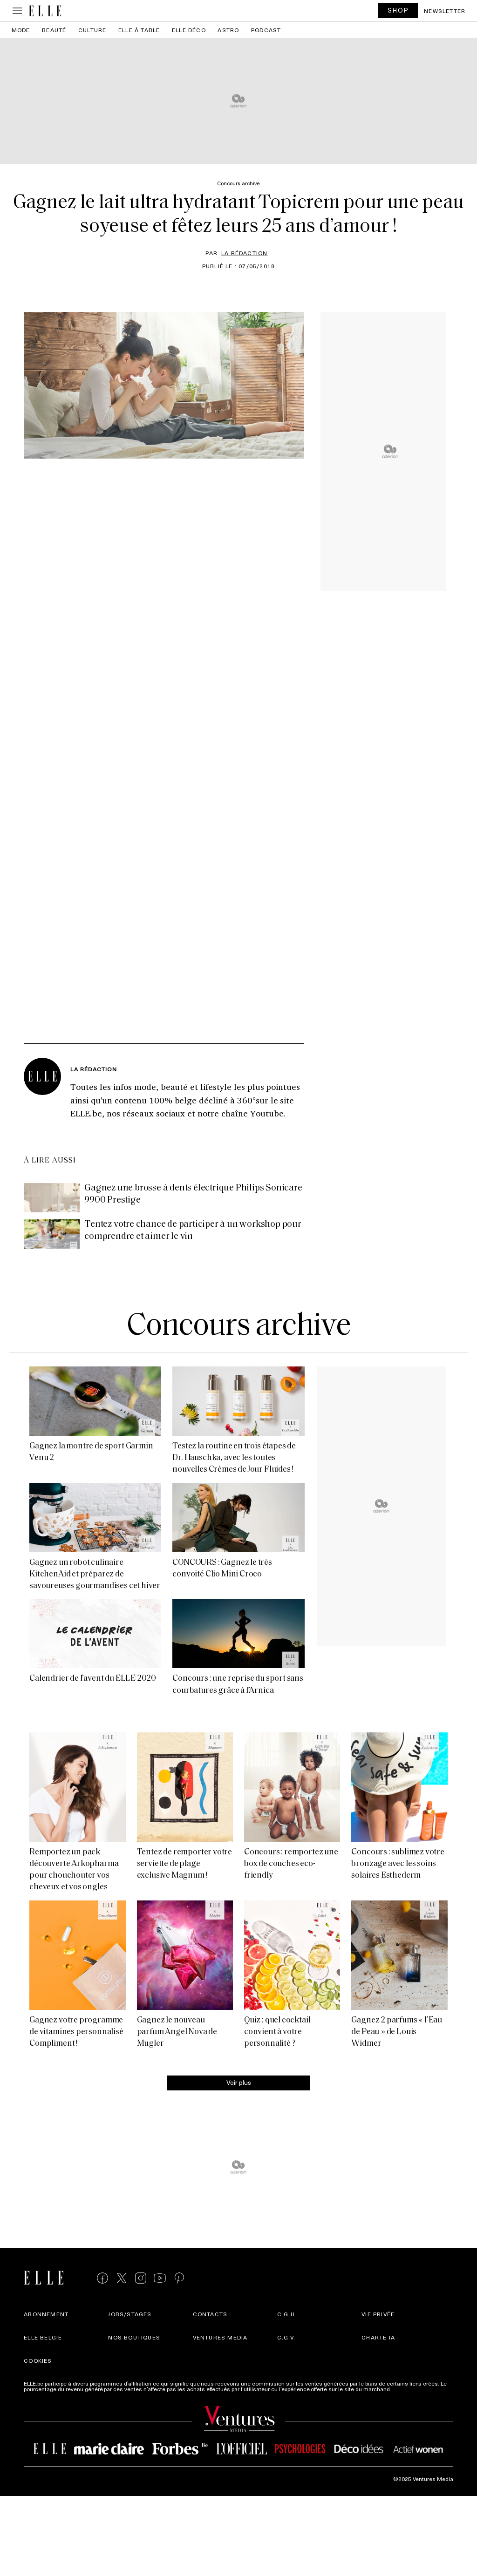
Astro (228, 30)
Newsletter (444, 11)
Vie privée (378, 2314)
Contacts (210, 2314)
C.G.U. (287, 2314)
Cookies (38, 2360)
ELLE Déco (189, 30)
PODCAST (266, 30)
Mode (21, 30)
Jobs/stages (129, 2314)
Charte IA (378, 2337)
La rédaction (244, 253)
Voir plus (238, 2082)
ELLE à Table (139, 30)
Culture (92, 30)
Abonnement (46, 2314)
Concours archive (238, 1327)
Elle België (43, 2337)
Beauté (54, 30)
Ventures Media (220, 2337)
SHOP (398, 10)
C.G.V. (286, 2337)
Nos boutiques (134, 2337)
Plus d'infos (407, 2389)
